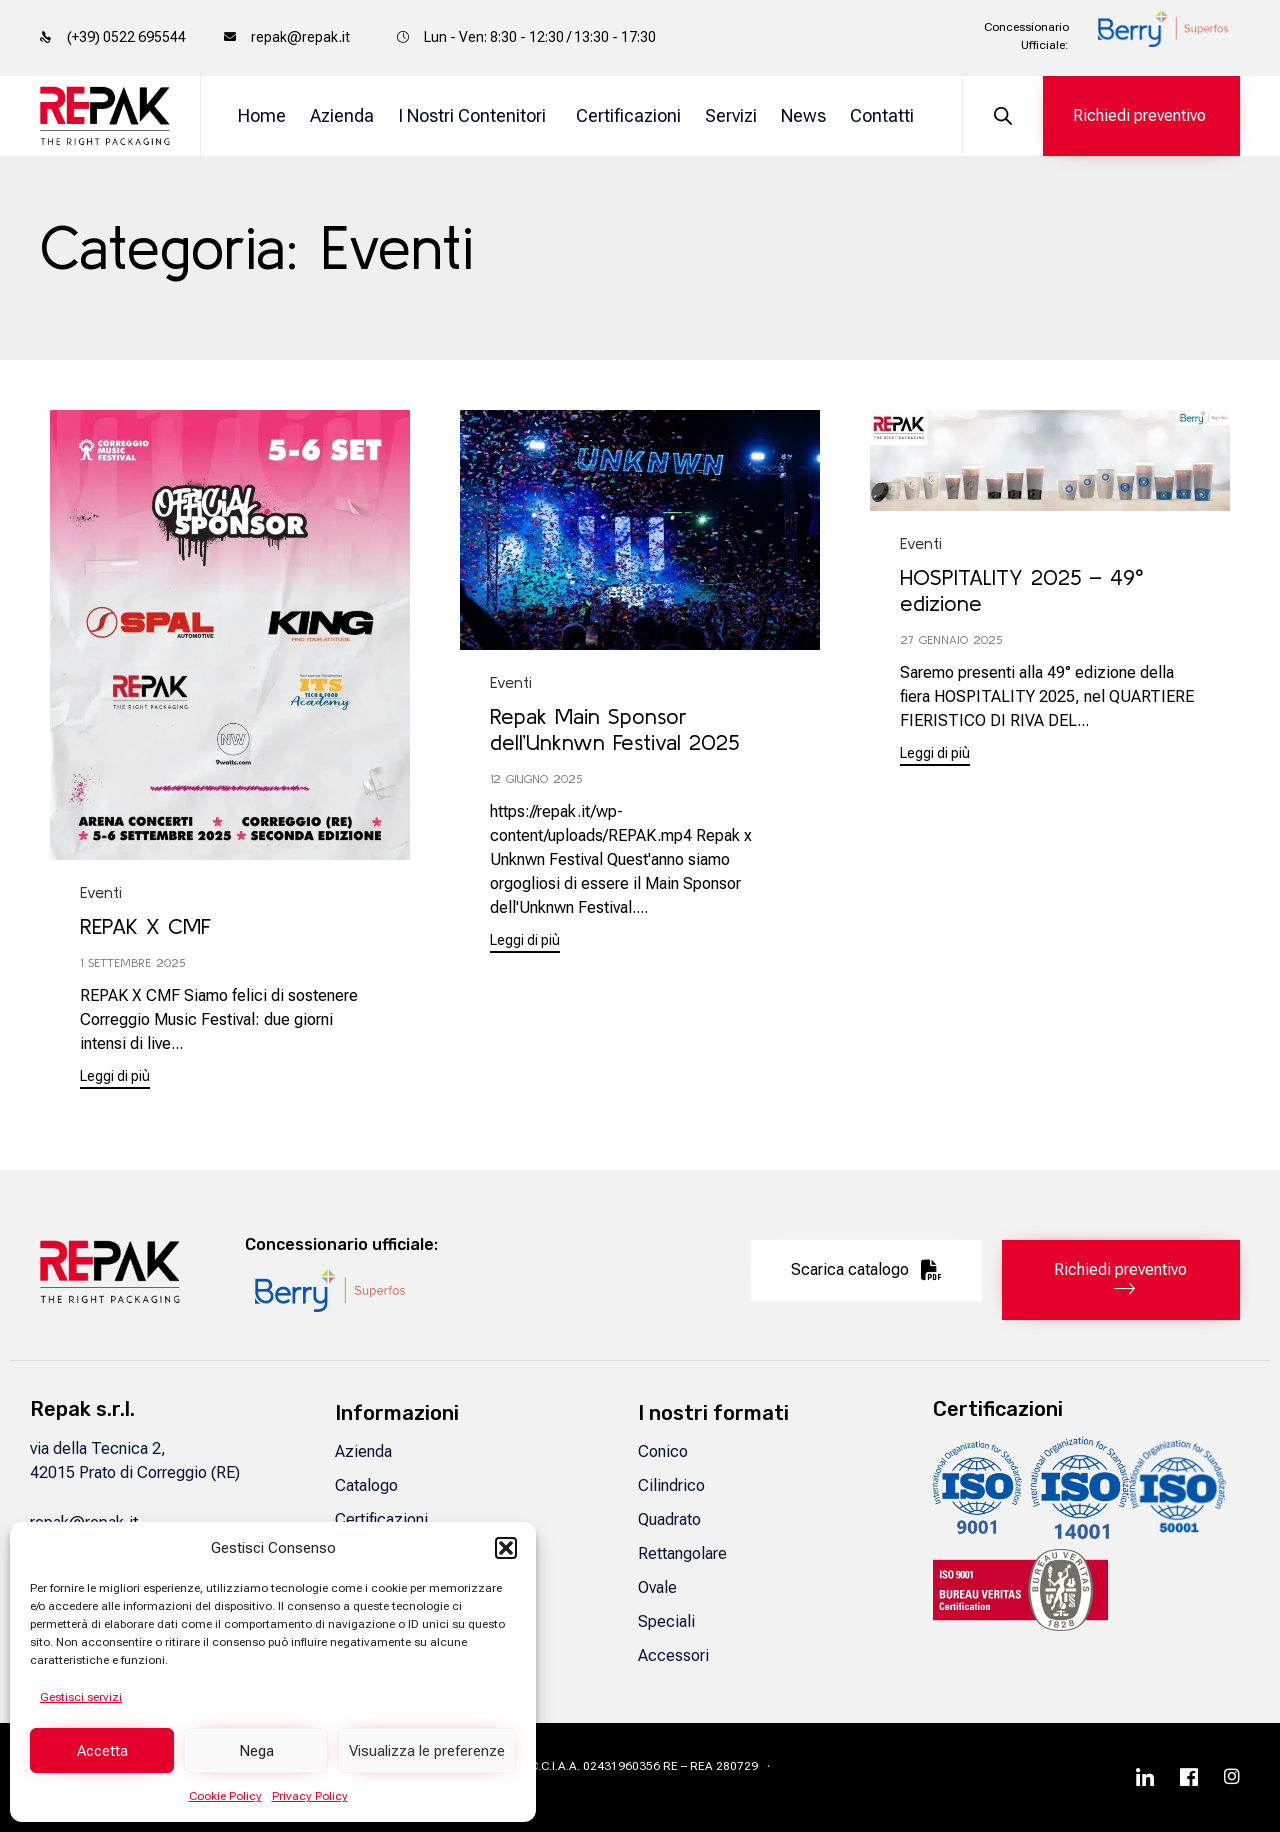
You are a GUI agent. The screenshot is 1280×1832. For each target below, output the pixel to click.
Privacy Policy (310, 1796)
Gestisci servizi (81, 1697)
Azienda (342, 115)
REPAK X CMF (145, 926)
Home (262, 115)
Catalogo (366, 1485)
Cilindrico (671, 1485)
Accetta (102, 1751)
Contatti (882, 115)
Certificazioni (628, 115)
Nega (256, 1751)
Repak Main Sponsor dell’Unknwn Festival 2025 (614, 729)
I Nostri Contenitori (472, 115)
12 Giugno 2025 (536, 778)
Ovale (657, 1587)
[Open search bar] (1003, 116)
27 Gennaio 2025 (951, 639)
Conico (663, 1451)
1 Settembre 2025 (132, 962)
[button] (506, 1548)
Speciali (666, 1621)
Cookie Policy (225, 1796)
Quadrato (669, 1519)
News (803, 115)
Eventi (101, 892)
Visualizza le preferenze (427, 1751)
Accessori (673, 1655)
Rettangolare (682, 1553)
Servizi (731, 115)
